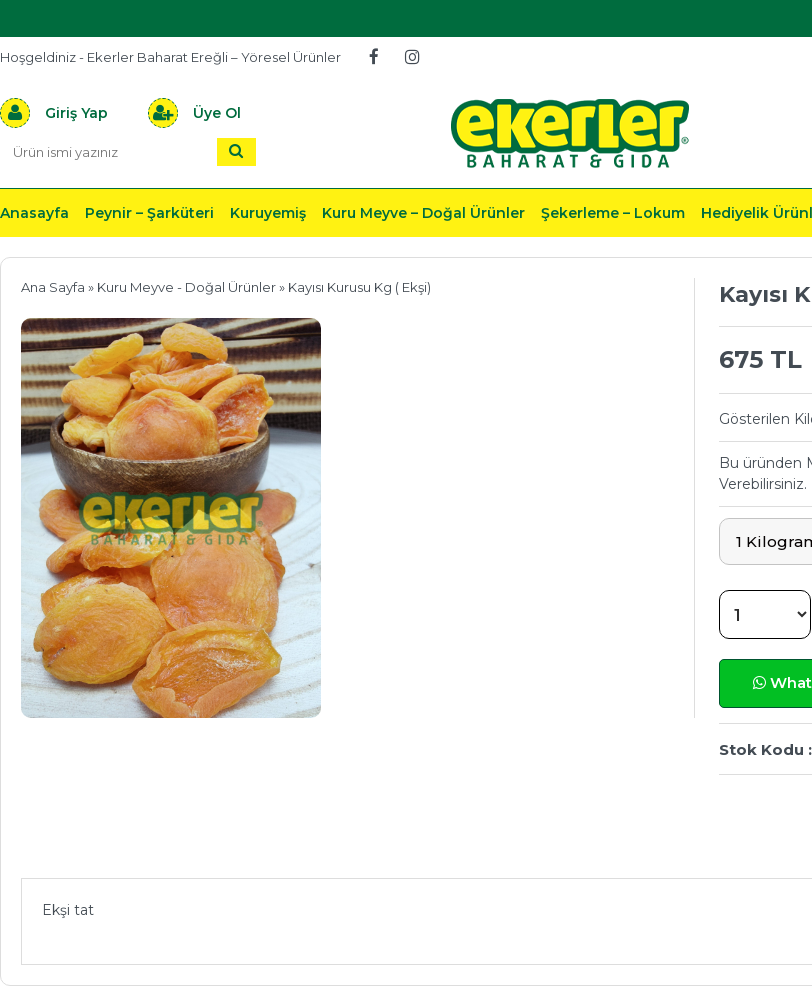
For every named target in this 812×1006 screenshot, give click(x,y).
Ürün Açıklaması (125, 848)
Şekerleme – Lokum (613, 213)
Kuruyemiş (268, 213)
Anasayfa (34, 213)
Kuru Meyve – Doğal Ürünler (423, 213)
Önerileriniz (320, 848)
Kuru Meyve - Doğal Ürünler (186, 287)
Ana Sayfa (53, 287)
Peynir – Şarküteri (149, 213)
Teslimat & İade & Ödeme (558, 848)
